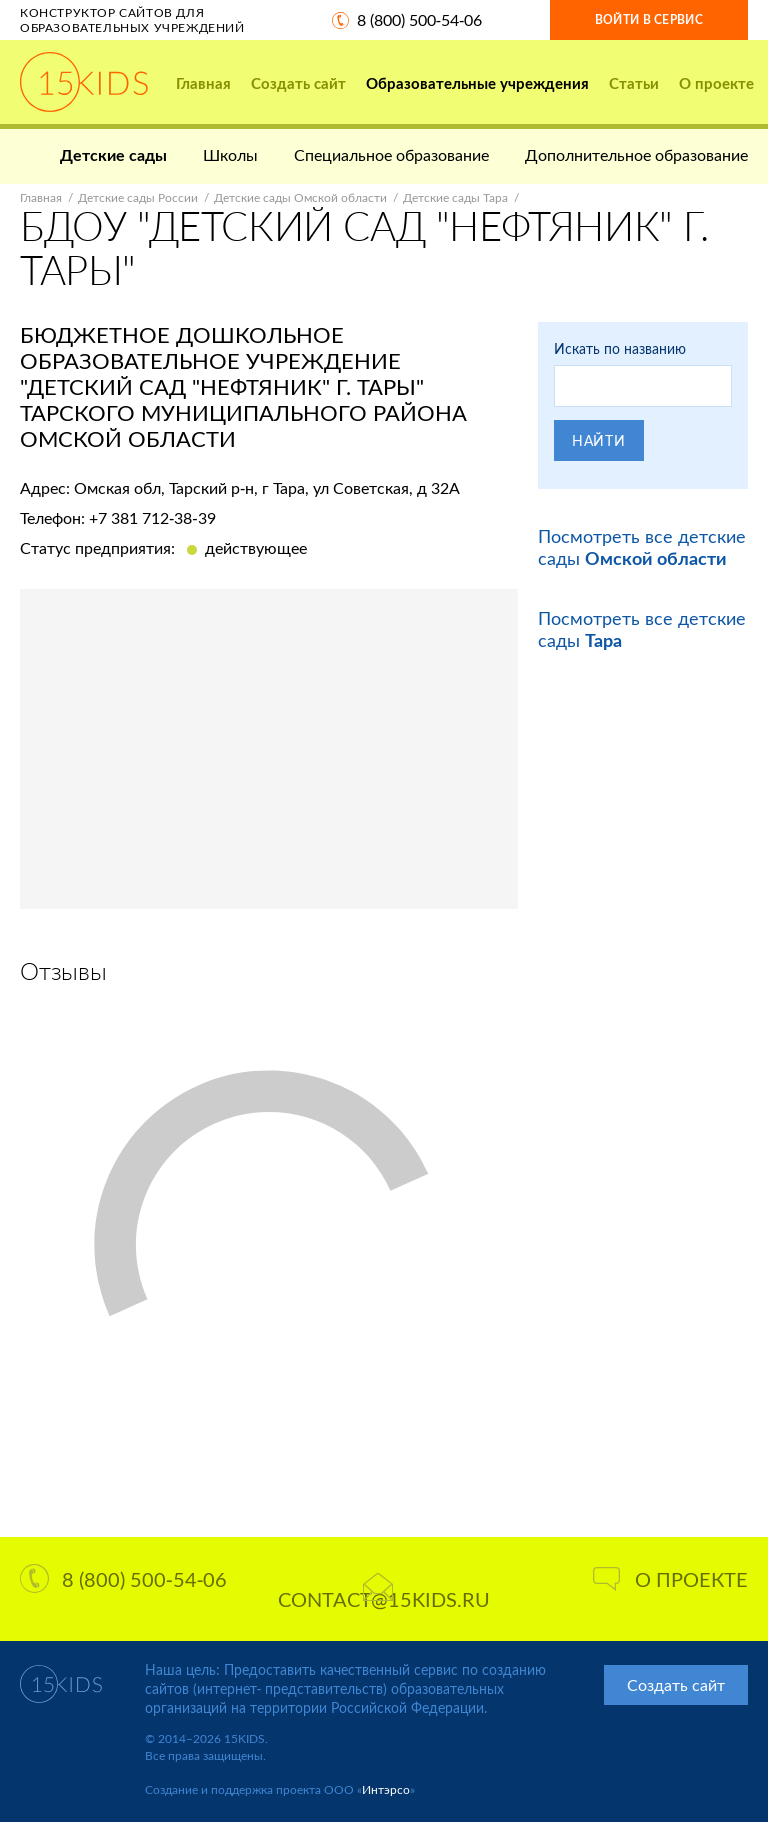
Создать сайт (298, 83)
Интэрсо (386, 1789)
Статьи (634, 83)
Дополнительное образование (636, 154)
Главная (203, 83)
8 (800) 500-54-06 (420, 19)
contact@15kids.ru (384, 1592)
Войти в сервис (649, 19)
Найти (599, 440)
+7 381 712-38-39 (152, 517)
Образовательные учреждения (477, 83)
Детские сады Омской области (300, 197)
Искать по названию (620, 348)
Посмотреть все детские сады (642, 547)
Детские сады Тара (455, 197)
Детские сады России (138, 197)
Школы (230, 154)
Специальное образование (391, 154)
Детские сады (113, 154)
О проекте (716, 83)
